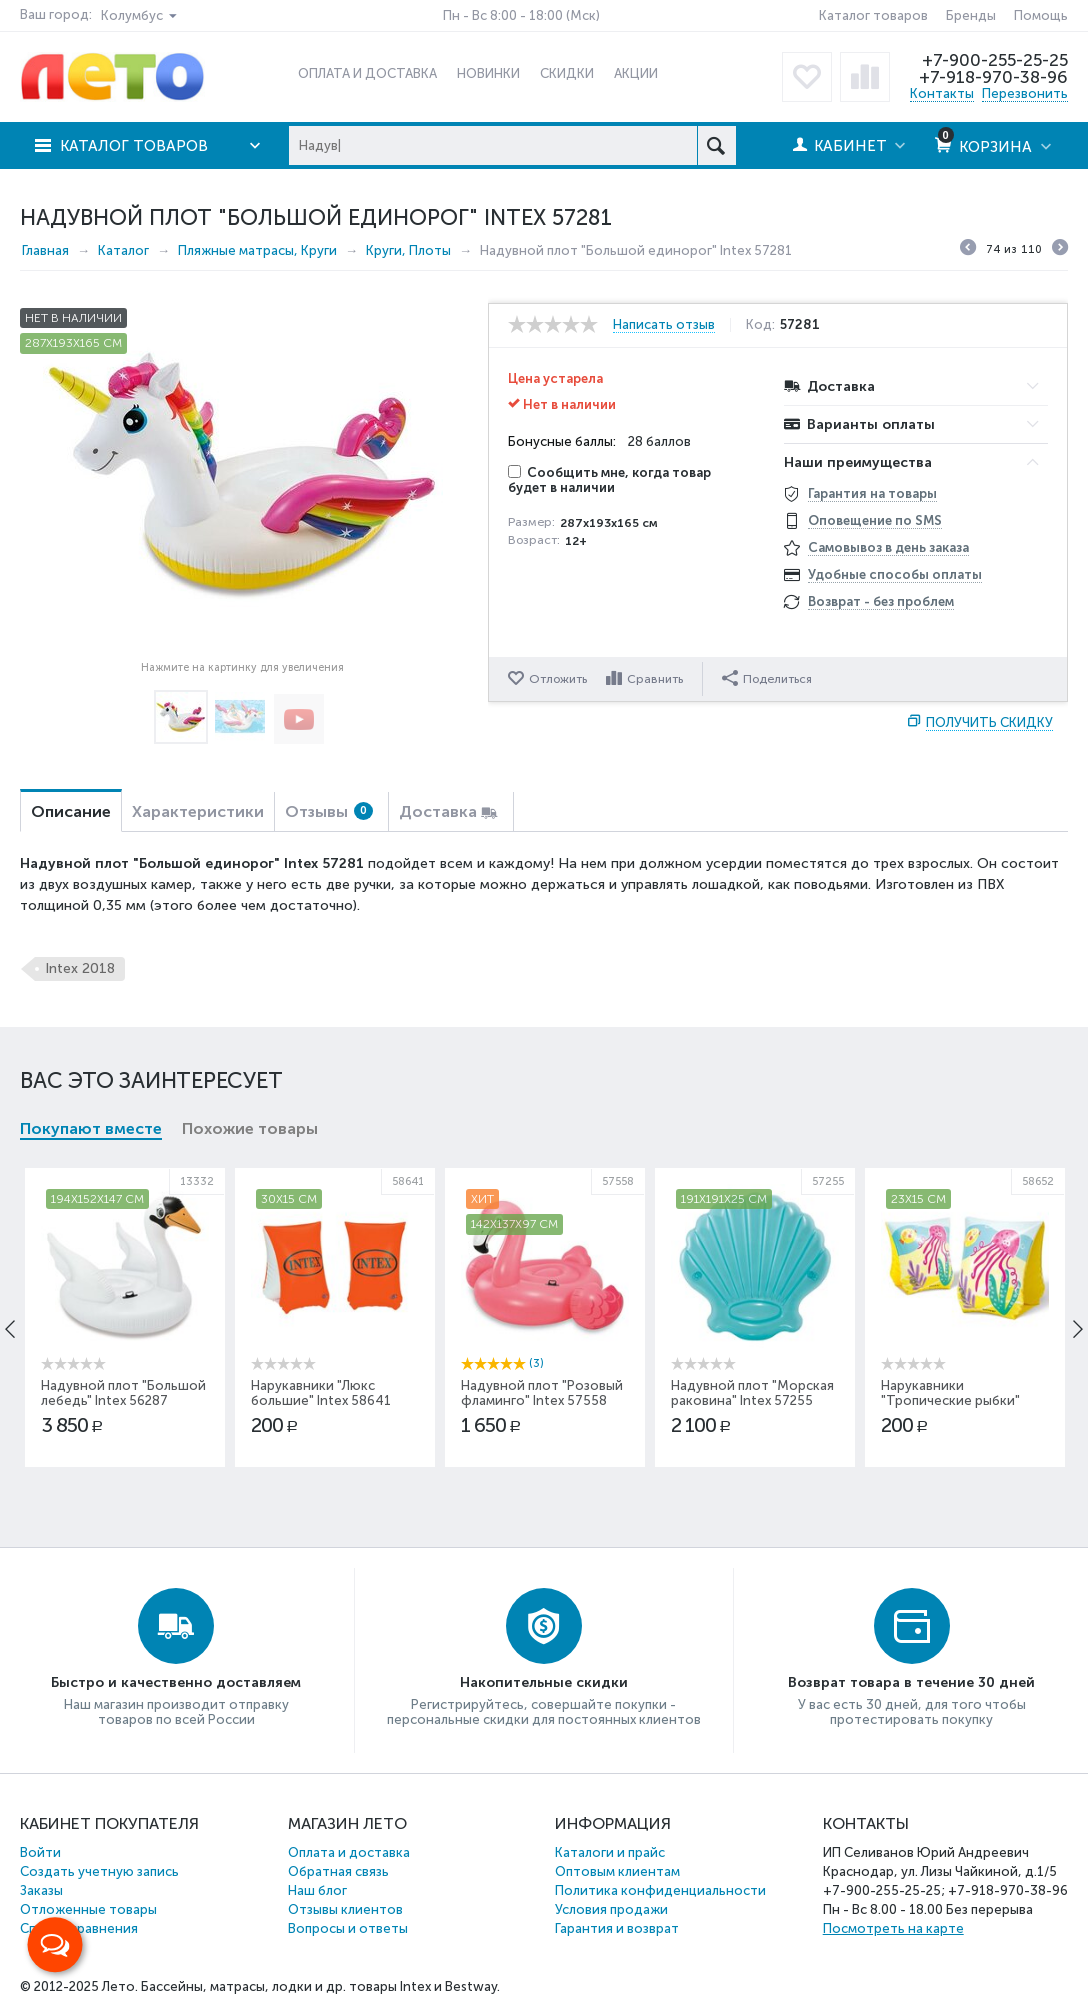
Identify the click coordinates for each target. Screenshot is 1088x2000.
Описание (71, 811)
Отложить (558, 679)
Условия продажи (611, 1909)
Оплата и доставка (349, 1852)
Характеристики (198, 811)
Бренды (971, 15)
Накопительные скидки (544, 1682)
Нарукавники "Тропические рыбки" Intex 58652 (950, 1400)
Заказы (41, 1890)
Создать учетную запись (99, 1871)
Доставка (438, 811)
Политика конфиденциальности (660, 1890)
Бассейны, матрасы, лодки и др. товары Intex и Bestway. (320, 1986)
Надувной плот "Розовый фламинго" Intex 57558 (542, 1393)
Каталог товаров (873, 15)
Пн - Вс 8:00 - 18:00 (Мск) (521, 15)
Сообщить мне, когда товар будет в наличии (609, 480)
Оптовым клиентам (617, 1871)
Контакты (942, 93)
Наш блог (317, 1890)
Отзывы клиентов (345, 1909)
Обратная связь (338, 1871)
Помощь (1041, 15)
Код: (760, 325)
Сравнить (655, 679)
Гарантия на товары (872, 493)
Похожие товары (250, 1128)
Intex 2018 (80, 968)
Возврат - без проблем (881, 601)
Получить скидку (989, 722)
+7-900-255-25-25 (995, 60)
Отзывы (329, 811)
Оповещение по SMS (875, 520)
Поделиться (767, 678)
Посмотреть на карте (893, 1928)
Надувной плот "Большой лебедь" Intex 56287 (123, 1393)
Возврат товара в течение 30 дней (911, 1682)
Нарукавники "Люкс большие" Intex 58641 (321, 1393)
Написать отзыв (664, 325)
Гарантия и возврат (617, 1928)
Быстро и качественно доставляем (176, 1682)
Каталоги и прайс (610, 1852)
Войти (40, 1852)
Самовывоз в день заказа (888, 547)
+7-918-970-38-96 (993, 77)
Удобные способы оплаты (895, 574)
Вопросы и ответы (348, 1928)
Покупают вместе (91, 1128)
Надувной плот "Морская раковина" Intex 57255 (752, 1393)
